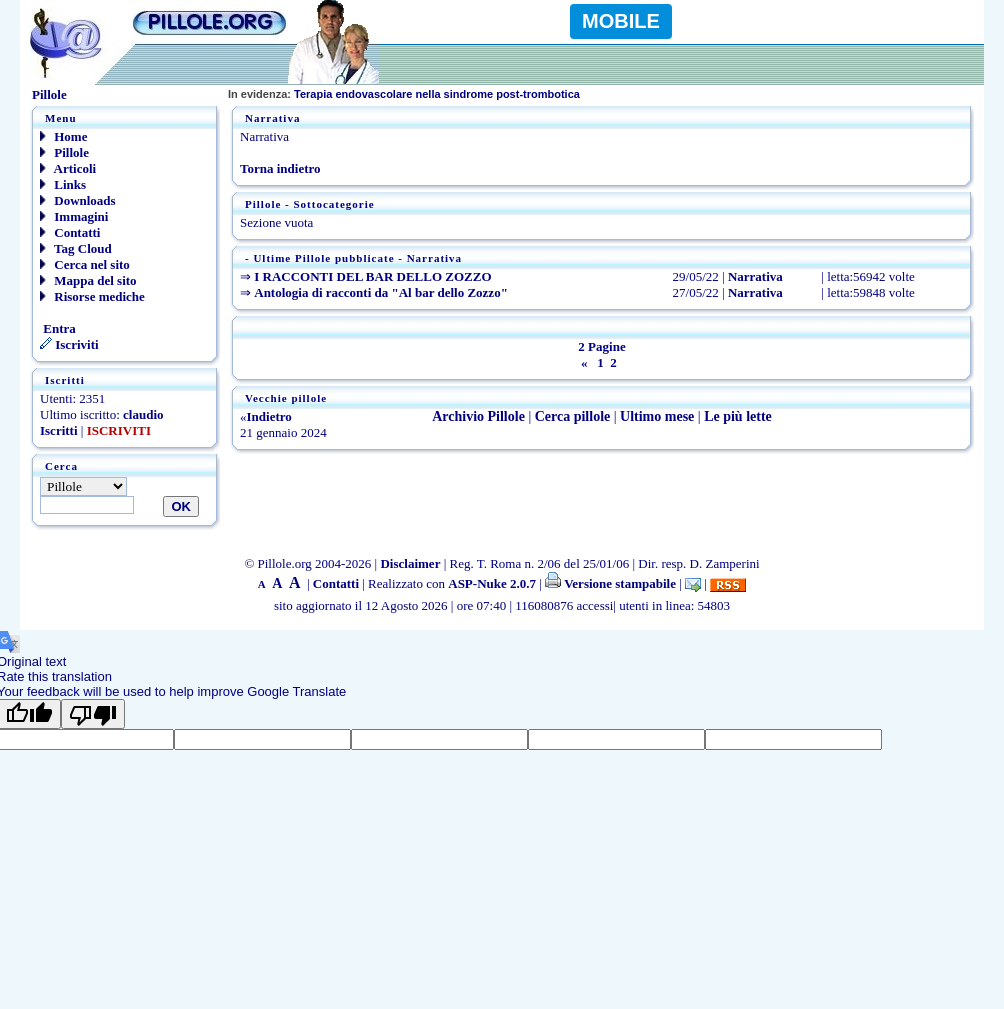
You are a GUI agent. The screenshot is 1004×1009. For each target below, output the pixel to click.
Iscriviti (69, 344)
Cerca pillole (573, 416)
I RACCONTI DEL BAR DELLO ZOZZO (372, 276)
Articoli (68, 168)
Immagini (74, 216)
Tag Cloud (76, 248)
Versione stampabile (610, 583)
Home (63, 136)
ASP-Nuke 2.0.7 (492, 583)
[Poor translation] (93, 714)
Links (63, 184)
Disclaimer (410, 563)
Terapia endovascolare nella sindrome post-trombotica (404, 94)
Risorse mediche (92, 296)
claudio (143, 414)
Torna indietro (280, 168)
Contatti (70, 232)
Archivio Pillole (478, 416)
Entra (58, 328)
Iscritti (59, 430)
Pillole (64, 152)
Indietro (269, 416)
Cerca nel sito (85, 264)
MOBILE (621, 21)
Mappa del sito (88, 280)
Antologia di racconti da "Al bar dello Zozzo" (381, 292)
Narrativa (755, 276)
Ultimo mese (657, 416)
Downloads (78, 200)
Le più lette (738, 416)
